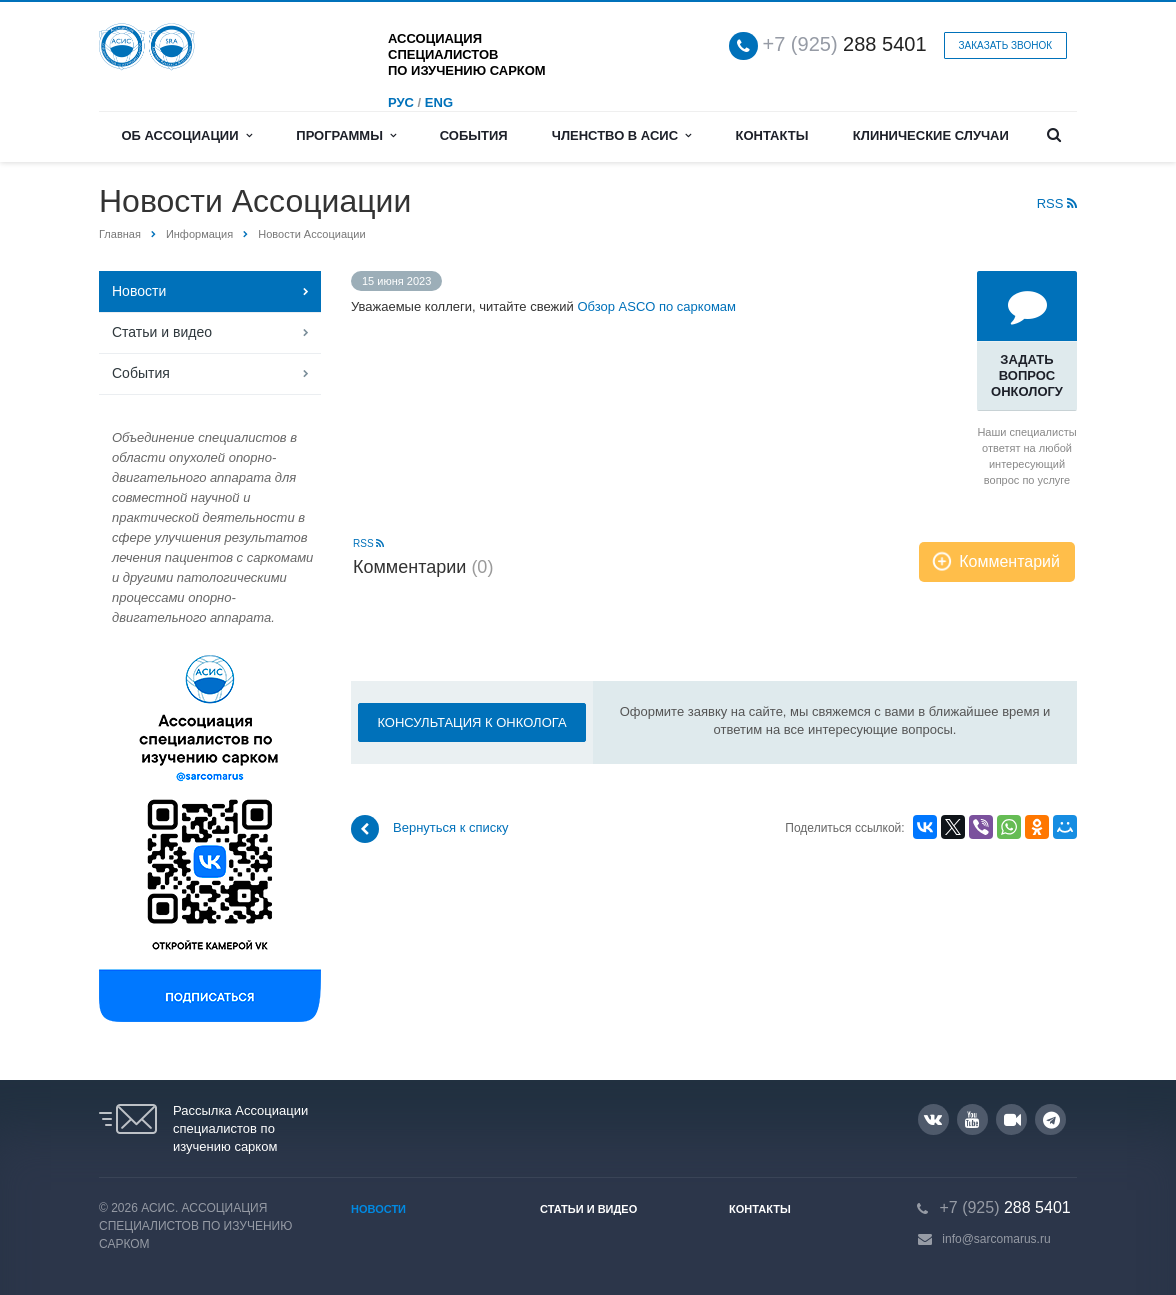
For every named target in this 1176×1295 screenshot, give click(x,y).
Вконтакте (933, 1118)
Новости (139, 291)
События (474, 135)
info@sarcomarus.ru (996, 1239)
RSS (1057, 203)
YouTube (972, 1119)
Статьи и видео (162, 332)
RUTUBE (1012, 1119)
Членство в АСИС (622, 135)
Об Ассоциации (186, 135)
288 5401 (845, 44)
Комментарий (1009, 561)
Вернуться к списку (430, 829)
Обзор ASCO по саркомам (656, 306)
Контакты (772, 135)
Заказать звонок (1005, 45)
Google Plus (1051, 1119)
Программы (346, 135)
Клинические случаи (931, 135)
